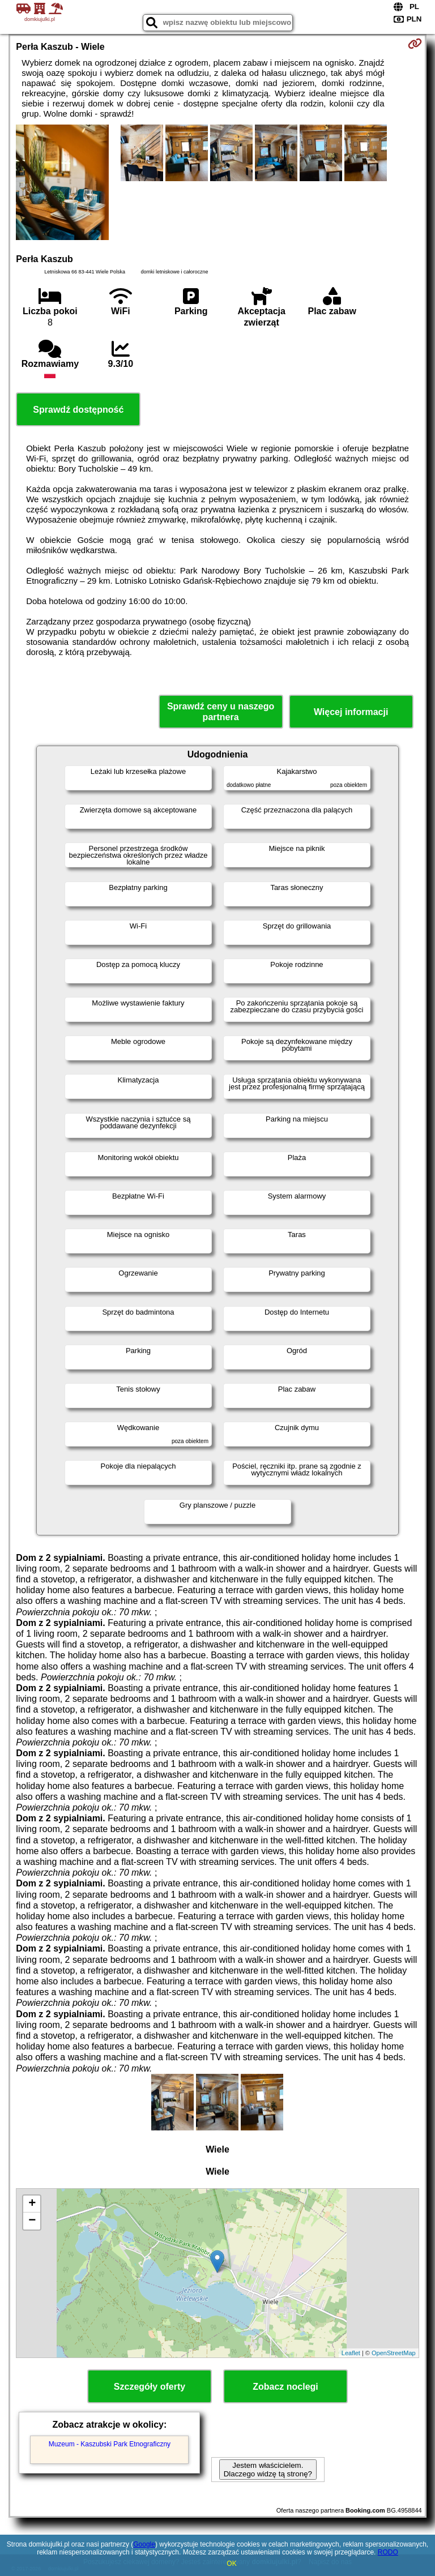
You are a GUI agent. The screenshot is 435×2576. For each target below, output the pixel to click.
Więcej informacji (351, 712)
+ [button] (32, 2204)
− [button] (32, 2221)
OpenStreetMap (394, 2353)
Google (144, 2544)
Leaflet (351, 2353)
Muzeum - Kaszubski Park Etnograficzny (109, 2444)
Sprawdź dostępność (78, 409)
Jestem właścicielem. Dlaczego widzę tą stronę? (268, 2469)
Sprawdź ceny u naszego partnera (220, 711)
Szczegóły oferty (149, 2386)
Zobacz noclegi (285, 2386)
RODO (388, 2552)
